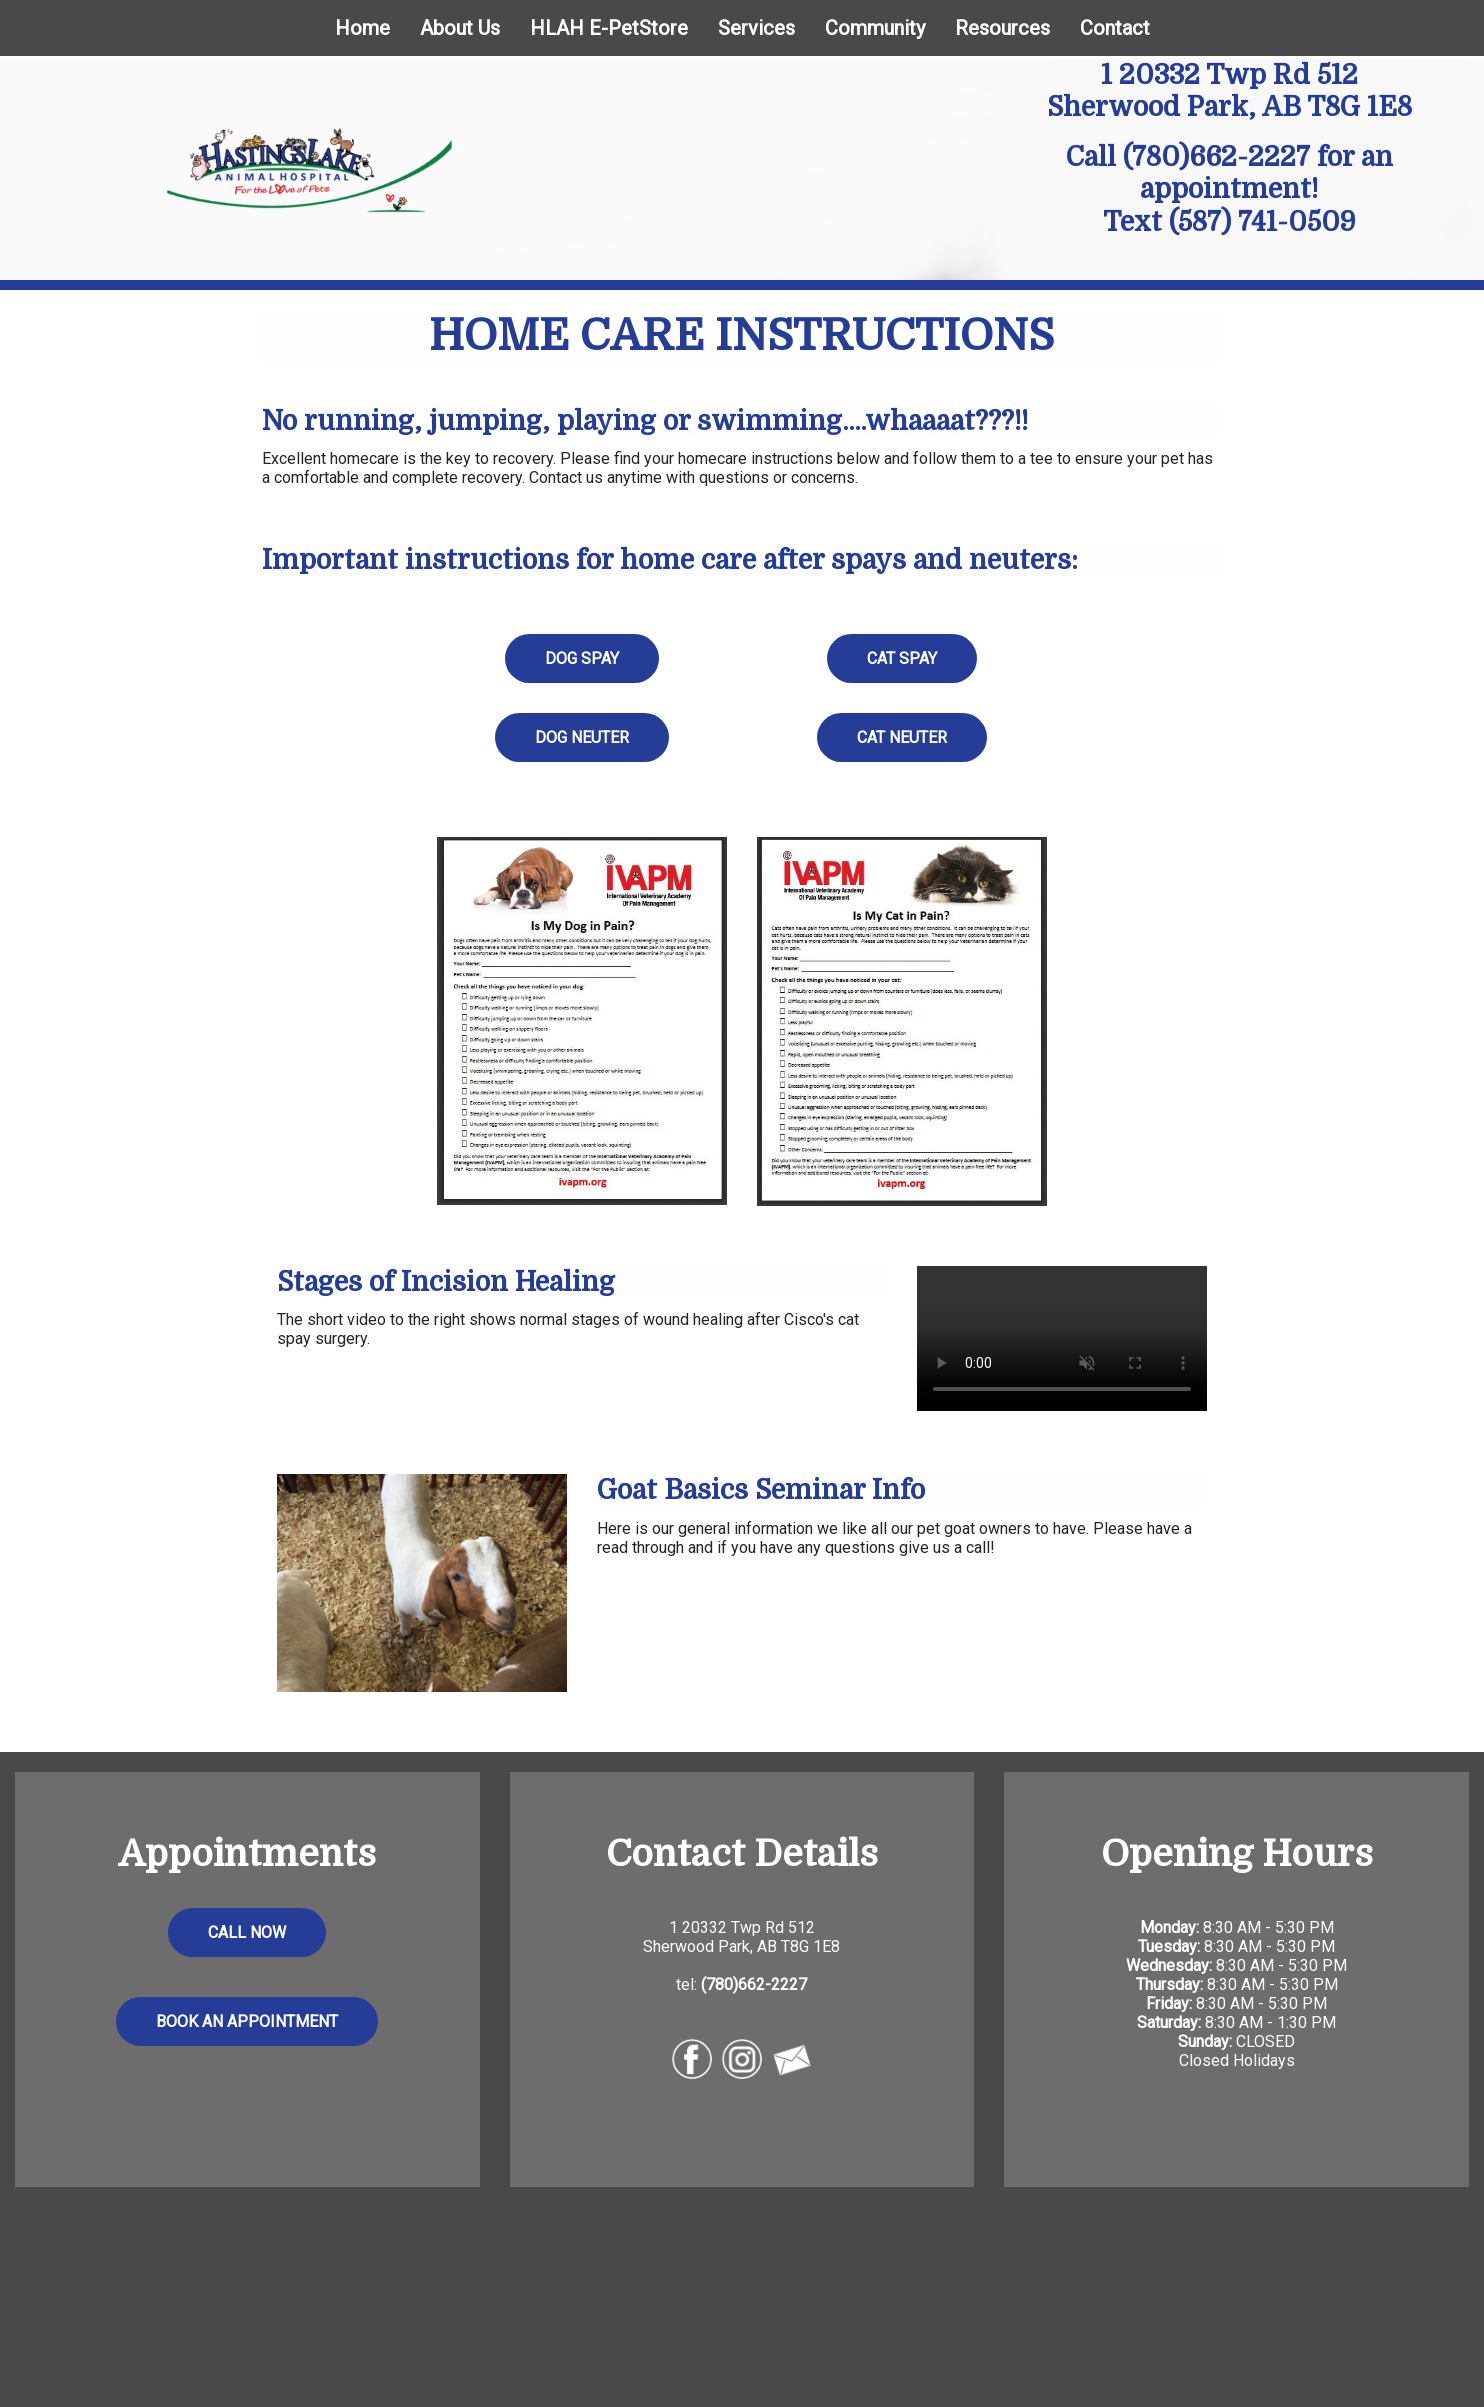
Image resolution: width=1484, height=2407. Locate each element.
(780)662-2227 (1216, 157)
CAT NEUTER (902, 737)
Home (362, 28)
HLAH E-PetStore (609, 28)
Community (875, 28)
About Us (460, 28)
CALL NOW (247, 1932)
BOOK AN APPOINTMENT (247, 2021)
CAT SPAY (902, 658)
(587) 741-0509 (1262, 222)
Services (756, 28)
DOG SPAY (582, 658)
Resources (1002, 28)
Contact (1115, 28)
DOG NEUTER (582, 737)
